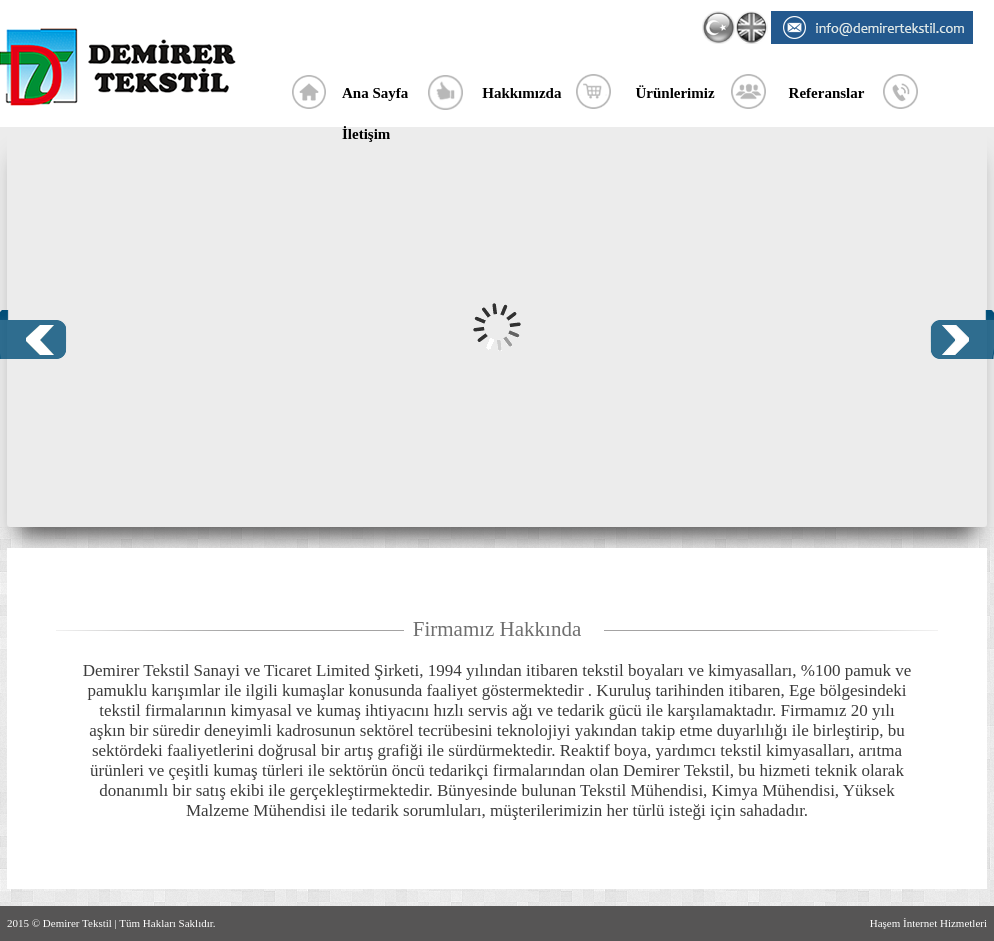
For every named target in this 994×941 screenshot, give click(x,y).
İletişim (366, 134)
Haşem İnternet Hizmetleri (928, 923)
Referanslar (827, 93)
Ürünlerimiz (674, 93)
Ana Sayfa (375, 93)
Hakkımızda (521, 93)
